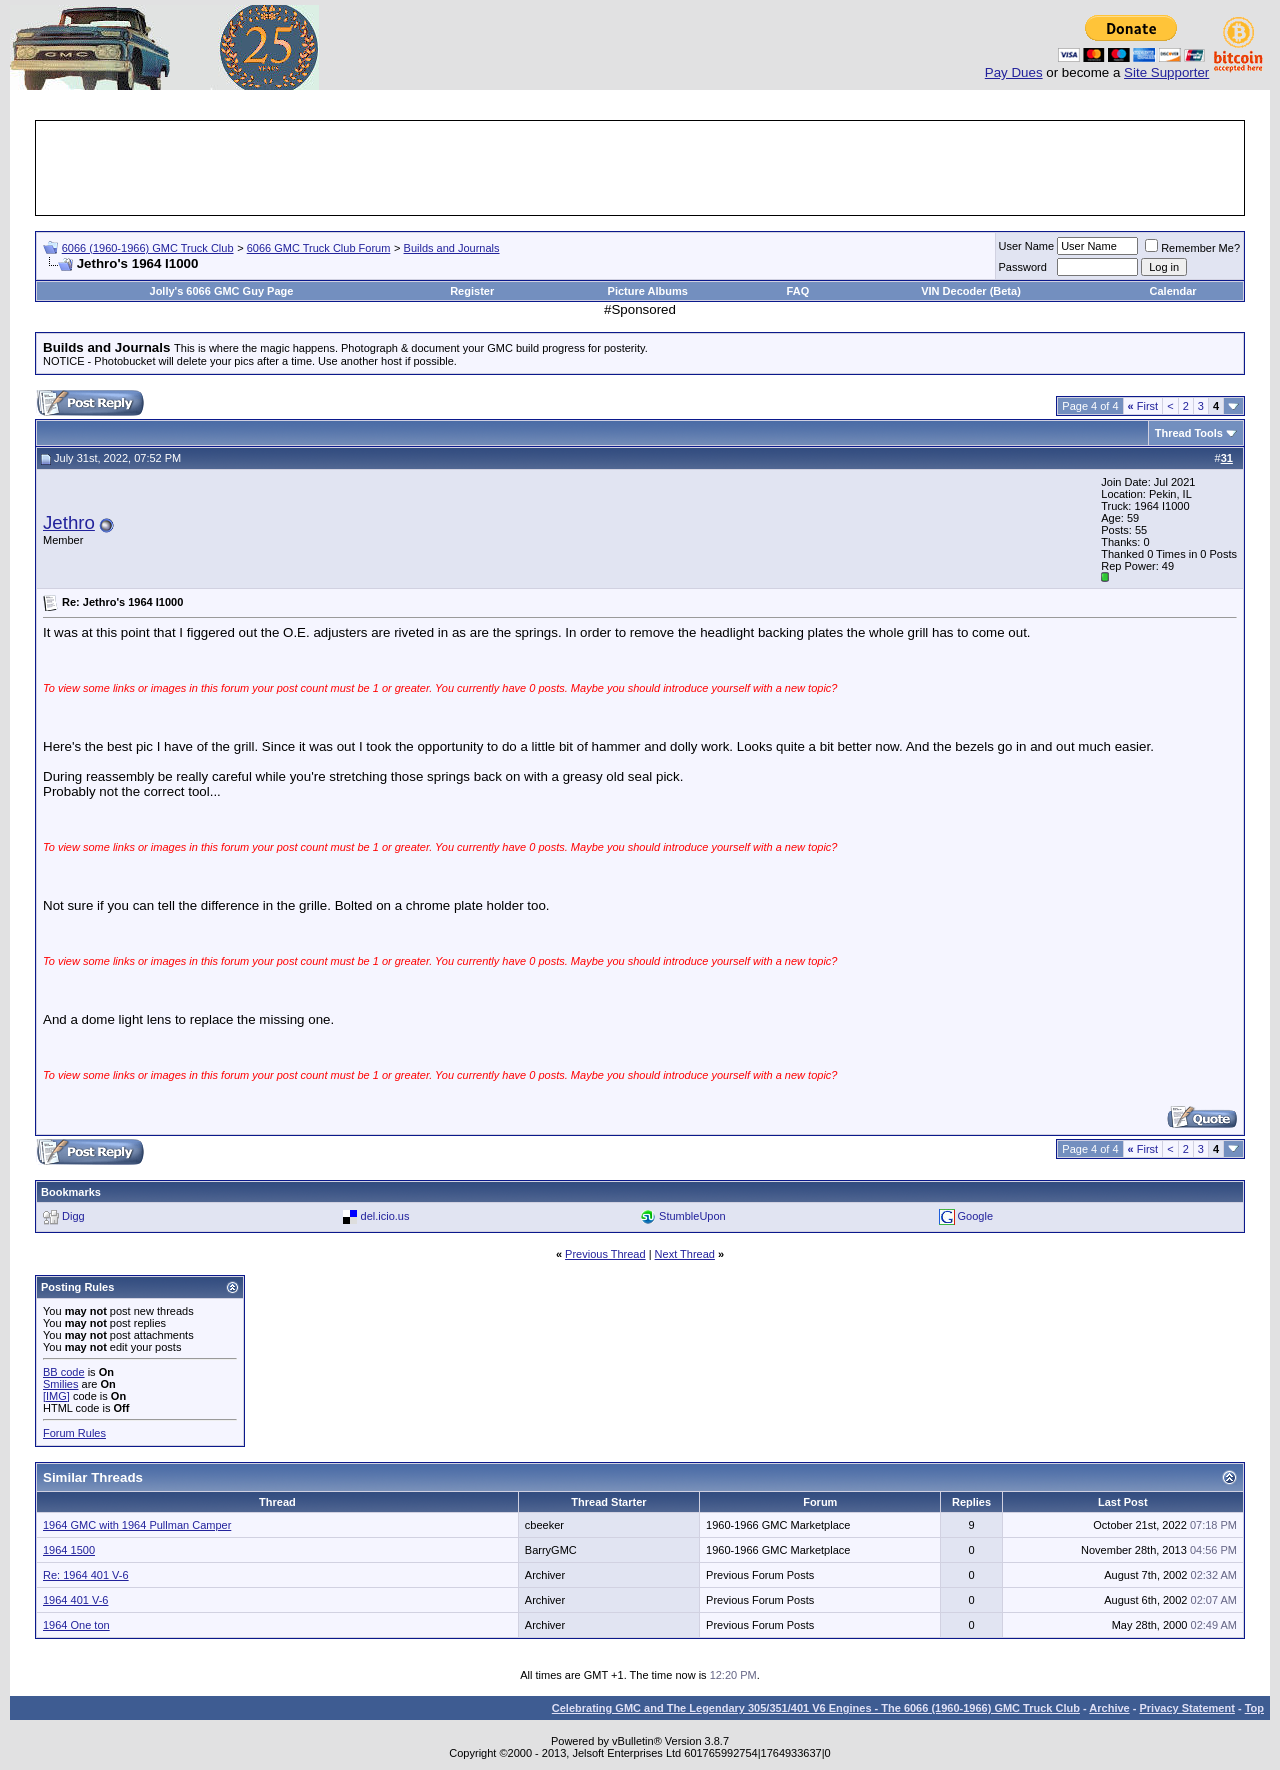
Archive (1109, 1708)
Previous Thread (605, 1254)
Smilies (60, 1384)
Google (975, 1216)
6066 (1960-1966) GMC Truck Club (148, 248)
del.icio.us (385, 1216)
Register (472, 291)
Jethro (69, 522)
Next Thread (685, 1254)
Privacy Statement (1186, 1708)
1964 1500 (69, 1550)
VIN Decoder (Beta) (971, 291)
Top (1254, 1708)
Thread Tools (1189, 433)
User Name (1027, 246)
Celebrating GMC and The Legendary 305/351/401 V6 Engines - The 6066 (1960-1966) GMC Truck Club (816, 1708)
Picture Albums (648, 291)
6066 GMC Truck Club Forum (319, 248)
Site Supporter (1166, 72)
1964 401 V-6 (75, 1600)
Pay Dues (1014, 72)
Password (1023, 267)
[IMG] (56, 1396)
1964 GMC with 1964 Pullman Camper (137, 1525)
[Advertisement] (640, 168)
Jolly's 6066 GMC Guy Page (222, 291)
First (1143, 406)
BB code (64, 1372)
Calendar (1173, 291)
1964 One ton (76, 1625)
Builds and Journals (452, 248)
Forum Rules (74, 1433)
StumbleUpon (692, 1216)
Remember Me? (1192, 248)
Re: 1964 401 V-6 (86, 1575)
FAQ (798, 291)
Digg (73, 1216)
